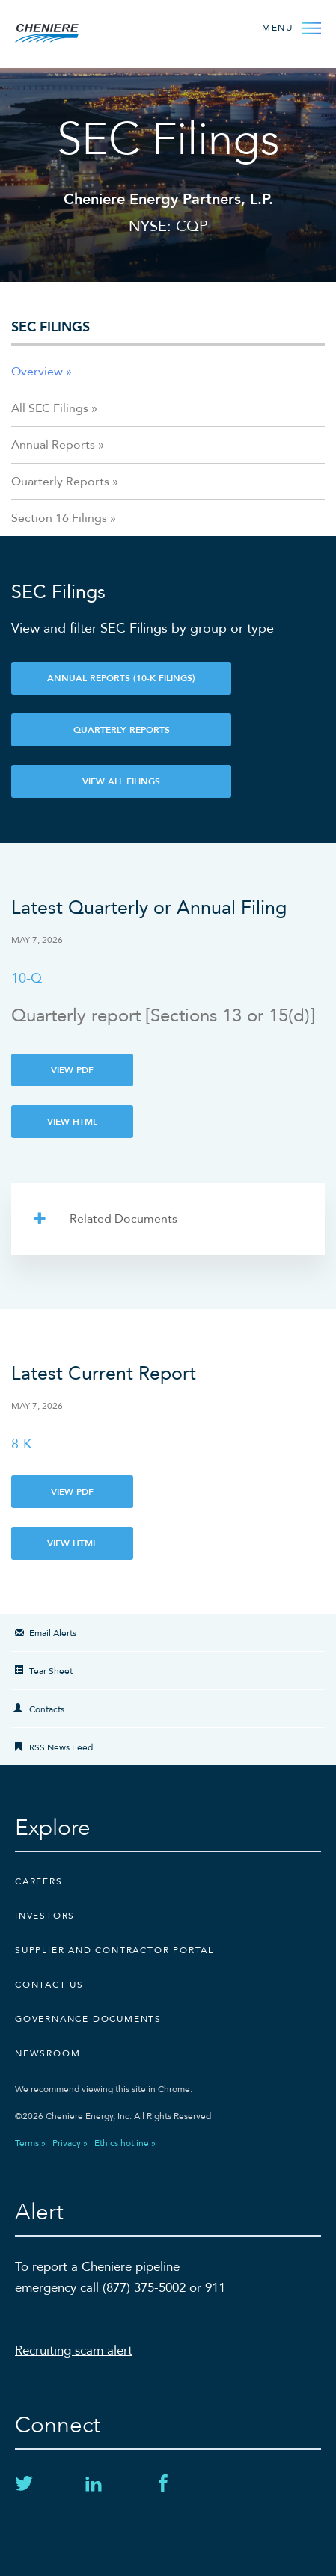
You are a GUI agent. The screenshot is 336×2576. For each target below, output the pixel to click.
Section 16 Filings (59, 518)
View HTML (72, 1122)
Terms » (30, 2143)
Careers (39, 1881)
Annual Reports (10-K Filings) (121, 678)
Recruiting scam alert (73, 2350)
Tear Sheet (51, 1671)
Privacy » (70, 2143)
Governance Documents (88, 2019)
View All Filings (121, 781)
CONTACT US (49, 1985)
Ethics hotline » (125, 2143)
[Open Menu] (291, 27)
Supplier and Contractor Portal (114, 1950)
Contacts (46, 1709)
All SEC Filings (49, 408)
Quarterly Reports (60, 481)
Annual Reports (53, 445)
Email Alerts (52, 1633)
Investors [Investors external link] (45, 1916)
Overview (37, 371)
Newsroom (47, 2053)
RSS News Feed (61, 1747)
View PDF (72, 1070)
